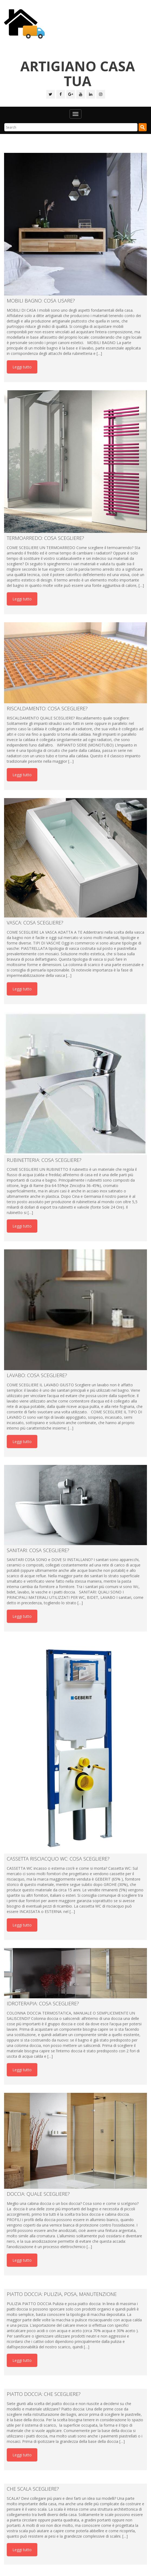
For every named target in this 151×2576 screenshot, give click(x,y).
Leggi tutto (22, 366)
